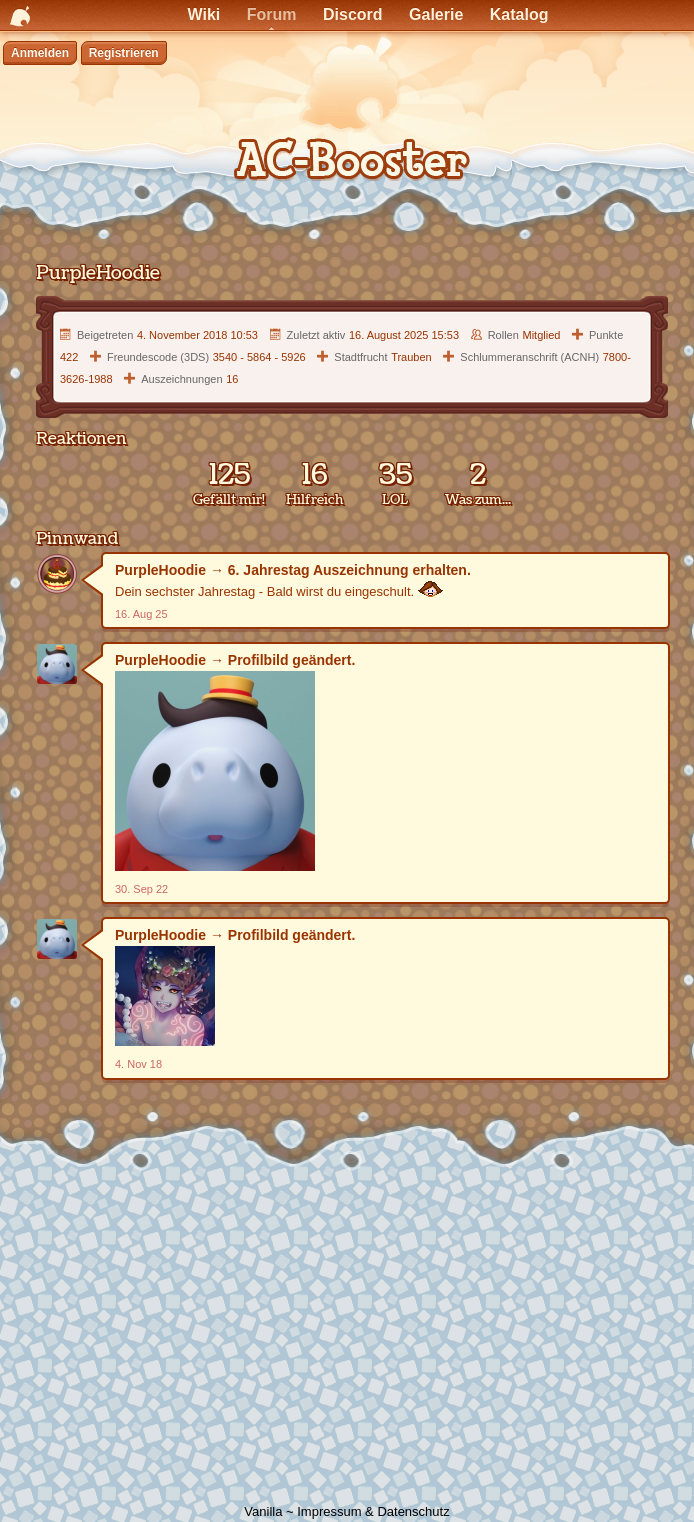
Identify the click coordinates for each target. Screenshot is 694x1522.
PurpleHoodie (160, 570)
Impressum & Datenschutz (373, 1511)
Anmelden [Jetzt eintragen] (40, 53)
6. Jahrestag (269, 570)
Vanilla (263, 1511)
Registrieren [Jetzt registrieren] (124, 53)
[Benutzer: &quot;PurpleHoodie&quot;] (56, 574)
